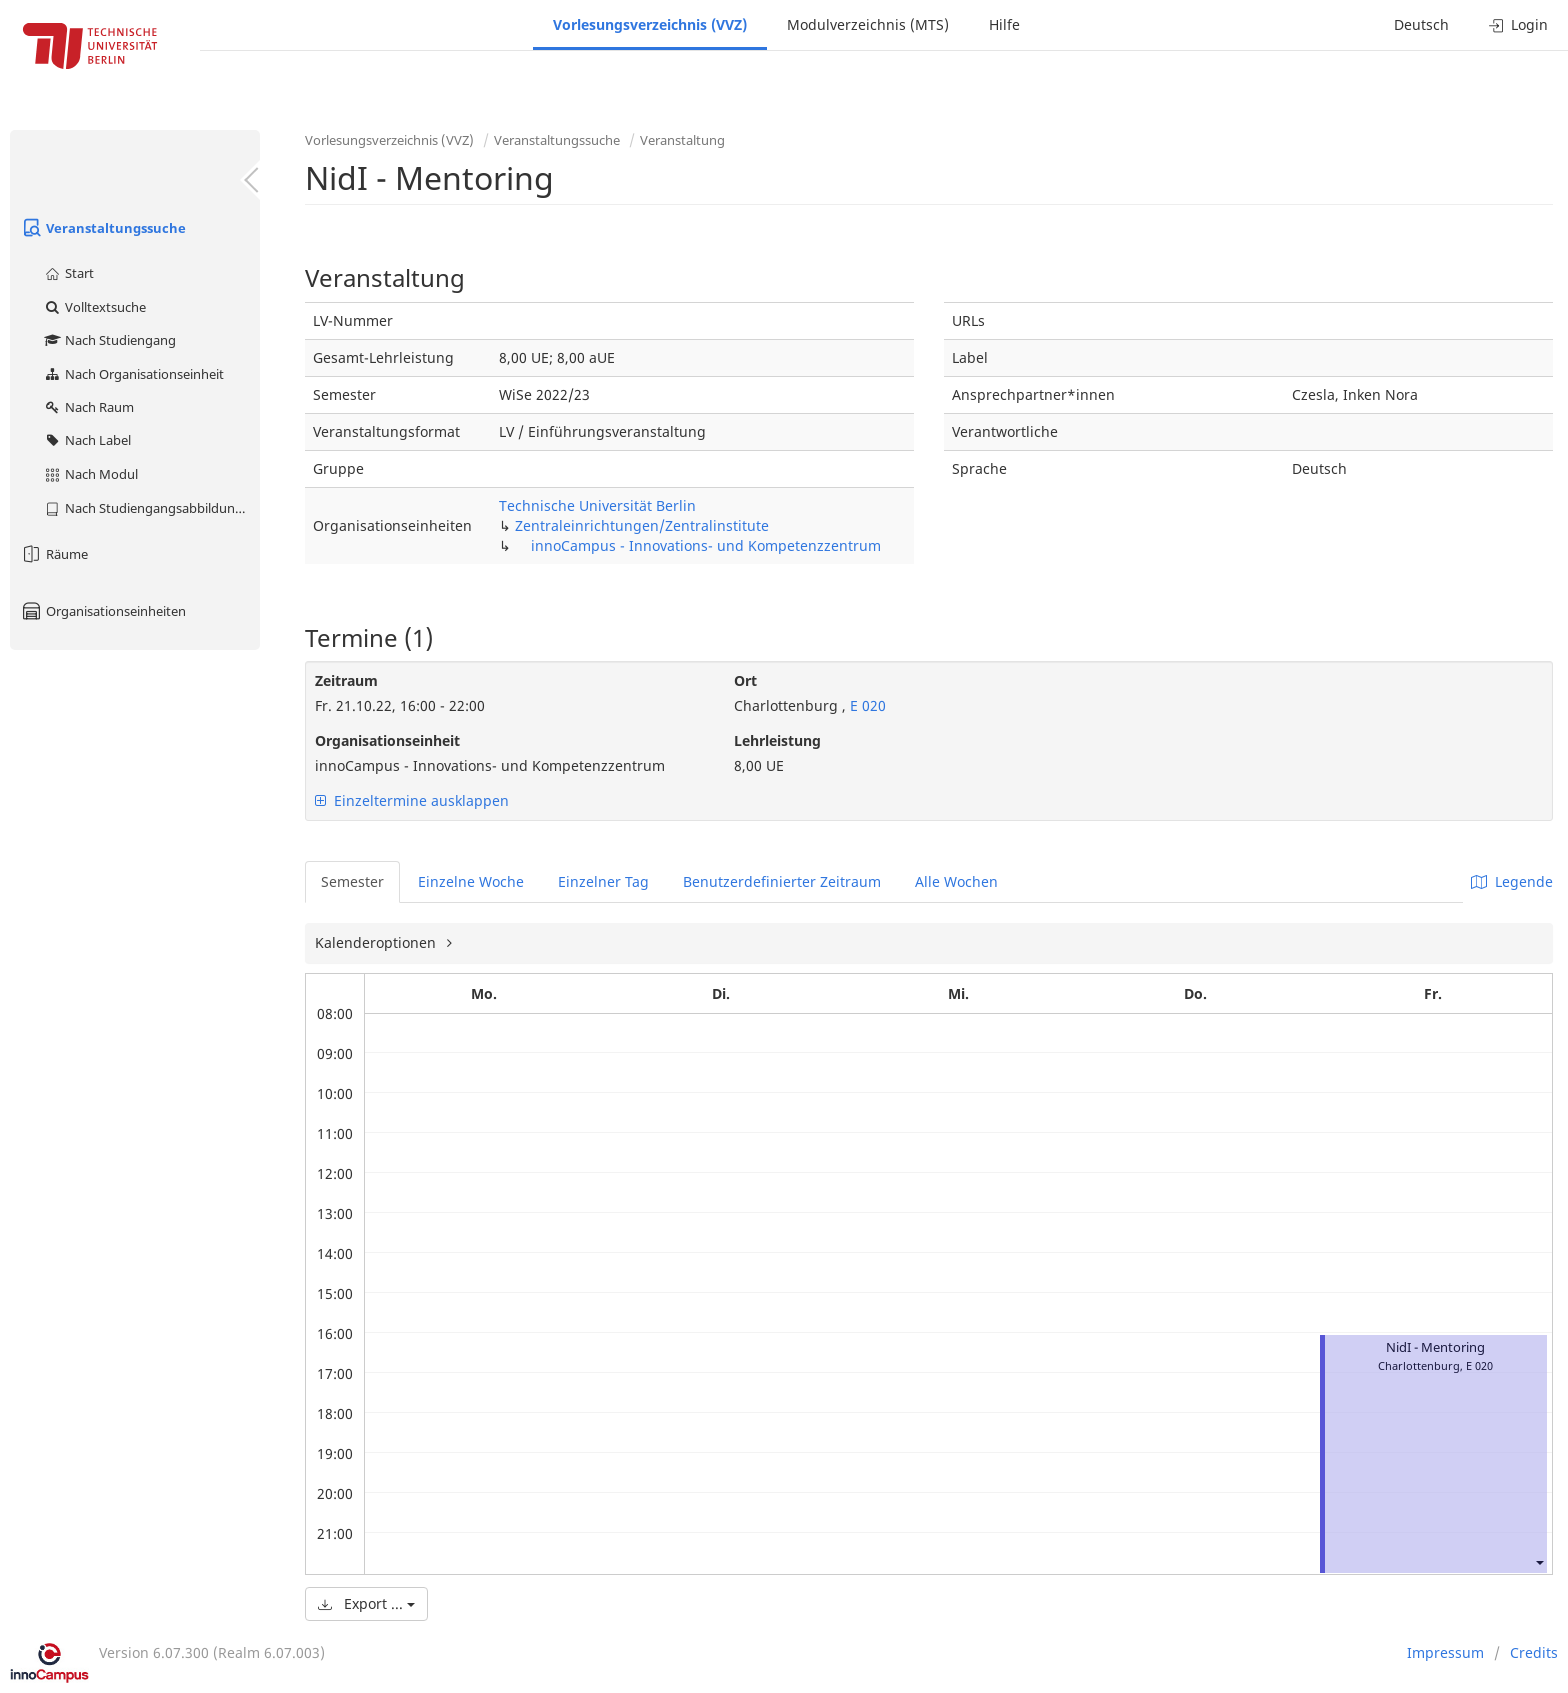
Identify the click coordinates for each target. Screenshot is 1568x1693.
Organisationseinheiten (103, 611)
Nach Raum (88, 407)
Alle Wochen (956, 881)
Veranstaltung (682, 140)
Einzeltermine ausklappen (412, 800)
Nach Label (87, 440)
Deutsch (1421, 24)
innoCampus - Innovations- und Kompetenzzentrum (706, 545)
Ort (745, 680)
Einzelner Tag (603, 881)
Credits (1534, 1652)
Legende (1512, 881)
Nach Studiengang (109, 340)
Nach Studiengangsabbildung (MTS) (151, 508)
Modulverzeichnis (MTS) (868, 24)
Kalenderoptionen (377, 942)
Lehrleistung (777, 740)
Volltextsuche (94, 307)
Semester (352, 881)
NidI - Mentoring (1435, 1347)
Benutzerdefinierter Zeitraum (782, 881)
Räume (54, 554)
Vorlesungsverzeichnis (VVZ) (650, 24)
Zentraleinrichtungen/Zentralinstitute (642, 525)
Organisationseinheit (387, 740)
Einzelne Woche (471, 881)
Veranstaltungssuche (103, 228)
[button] (1539, 1561)
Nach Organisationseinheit (133, 374)
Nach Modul (90, 474)
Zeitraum (346, 680)
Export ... (366, 1603)
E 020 (866, 705)
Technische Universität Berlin (597, 505)
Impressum (1445, 1652)
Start (68, 273)
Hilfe (1004, 24)
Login (1518, 24)
